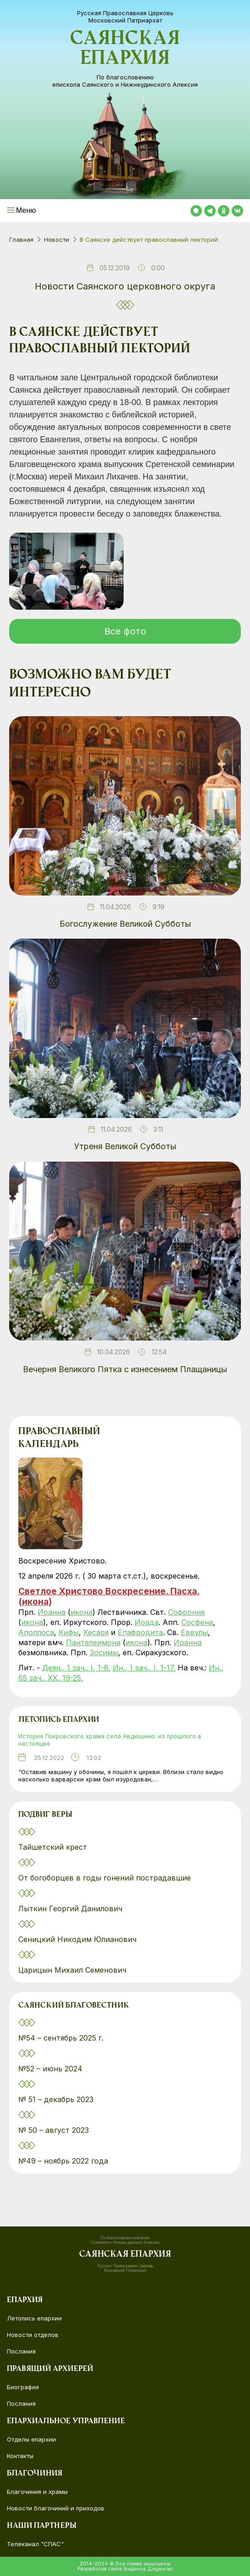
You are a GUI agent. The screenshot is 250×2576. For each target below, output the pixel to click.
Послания (21, 2351)
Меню (26, 210)
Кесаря (96, 1632)
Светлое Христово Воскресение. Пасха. (108, 1591)
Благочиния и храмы (37, 2491)
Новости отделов (33, 2334)
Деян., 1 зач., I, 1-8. (76, 1667)
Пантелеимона (93, 1642)
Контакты (20, 2455)
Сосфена (197, 1622)
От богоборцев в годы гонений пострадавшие (104, 1877)
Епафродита (140, 1632)
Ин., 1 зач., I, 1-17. (144, 1667)
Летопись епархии (58, 1720)
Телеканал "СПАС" (35, 2544)
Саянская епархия (125, 49)
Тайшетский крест (52, 1847)
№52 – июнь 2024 (50, 2068)
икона (35, 1601)
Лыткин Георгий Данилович (71, 1908)
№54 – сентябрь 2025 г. (60, 2037)
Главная (21, 239)
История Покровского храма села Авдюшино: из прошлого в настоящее (109, 1739)
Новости (56, 239)
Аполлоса (36, 1632)
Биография (23, 2387)
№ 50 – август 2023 (53, 2130)
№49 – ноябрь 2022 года (63, 2160)
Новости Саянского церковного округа (125, 286)
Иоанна (51, 1612)
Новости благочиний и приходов (55, 2508)
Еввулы (194, 1632)
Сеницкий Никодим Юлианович (78, 1939)
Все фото (125, 631)
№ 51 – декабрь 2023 (55, 2099)
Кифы (69, 1632)
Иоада (146, 1622)
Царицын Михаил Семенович (73, 1970)
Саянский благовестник (73, 2005)
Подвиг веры (45, 1815)
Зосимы (104, 1652)
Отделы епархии (31, 2439)
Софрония (186, 1612)
